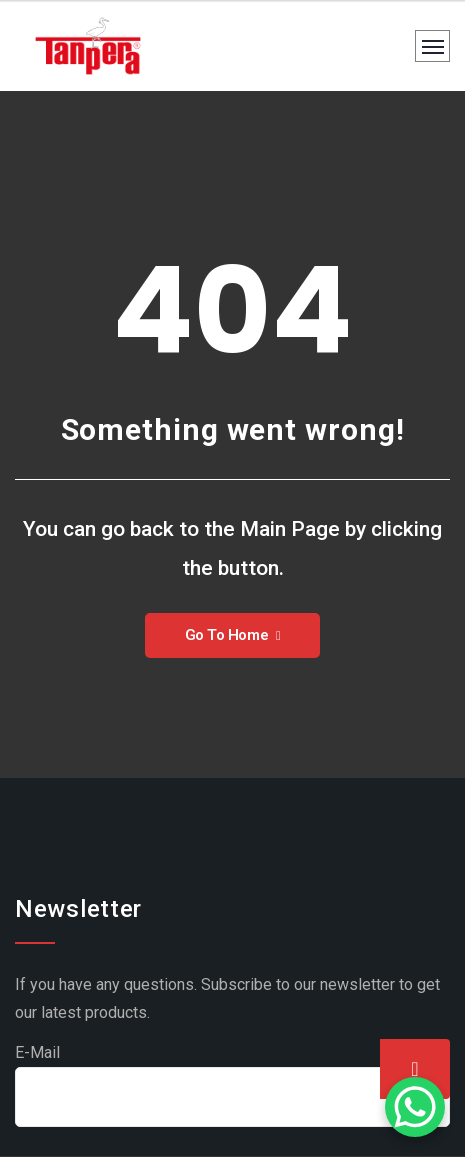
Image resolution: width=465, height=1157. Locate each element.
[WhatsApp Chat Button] (415, 1107)
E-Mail (37, 1052)
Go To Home (233, 635)
